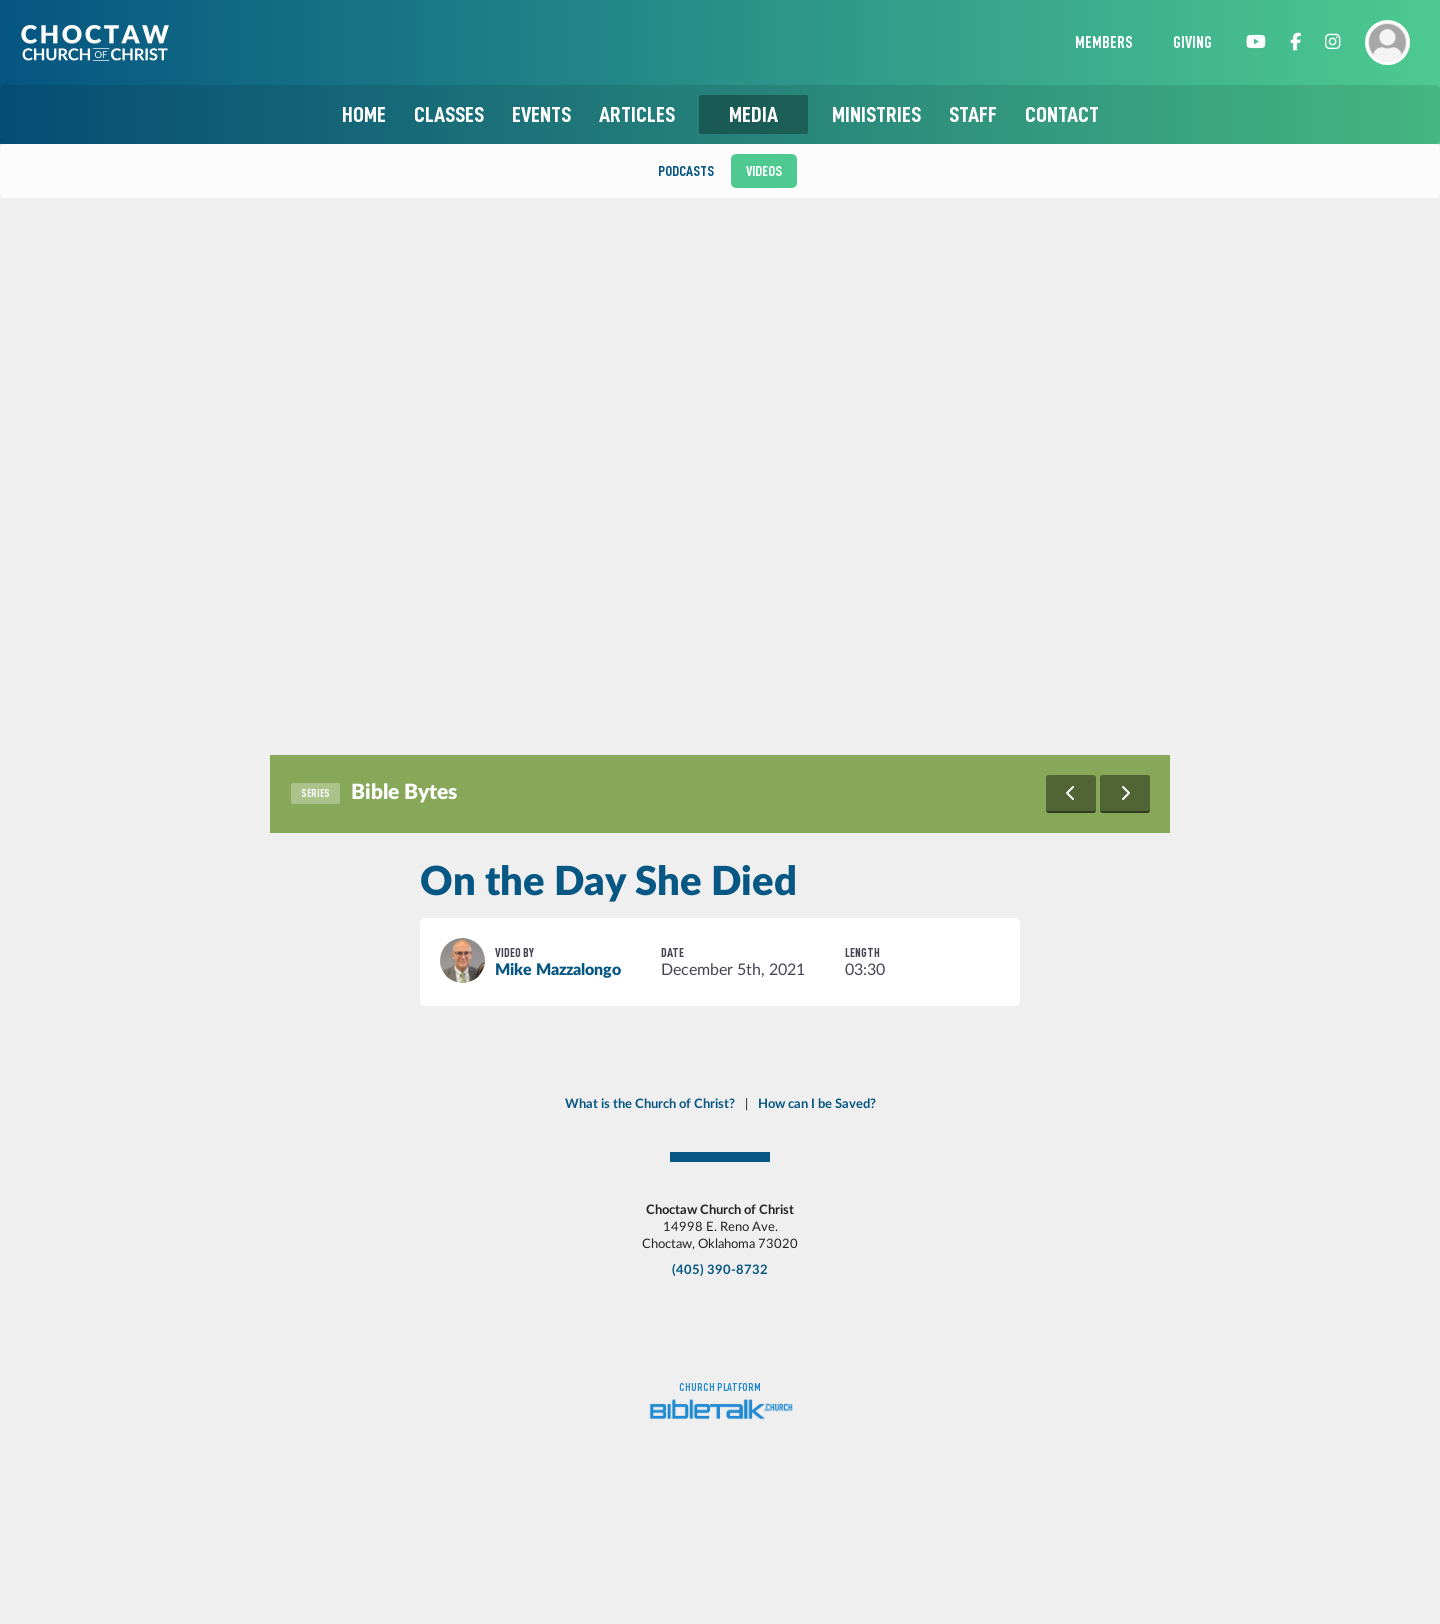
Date (672, 952)
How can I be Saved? (817, 1104)
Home (364, 114)
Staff (973, 114)
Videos (764, 171)
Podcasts (686, 171)
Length (862, 952)
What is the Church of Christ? (650, 1104)
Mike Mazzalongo (558, 970)
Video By (514, 952)
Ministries (876, 114)
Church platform (720, 1387)
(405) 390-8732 (720, 1270)
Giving (1192, 43)
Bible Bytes (404, 792)
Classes (449, 114)
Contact (1062, 114)
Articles (637, 114)
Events (541, 114)
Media (753, 114)
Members (1104, 43)
